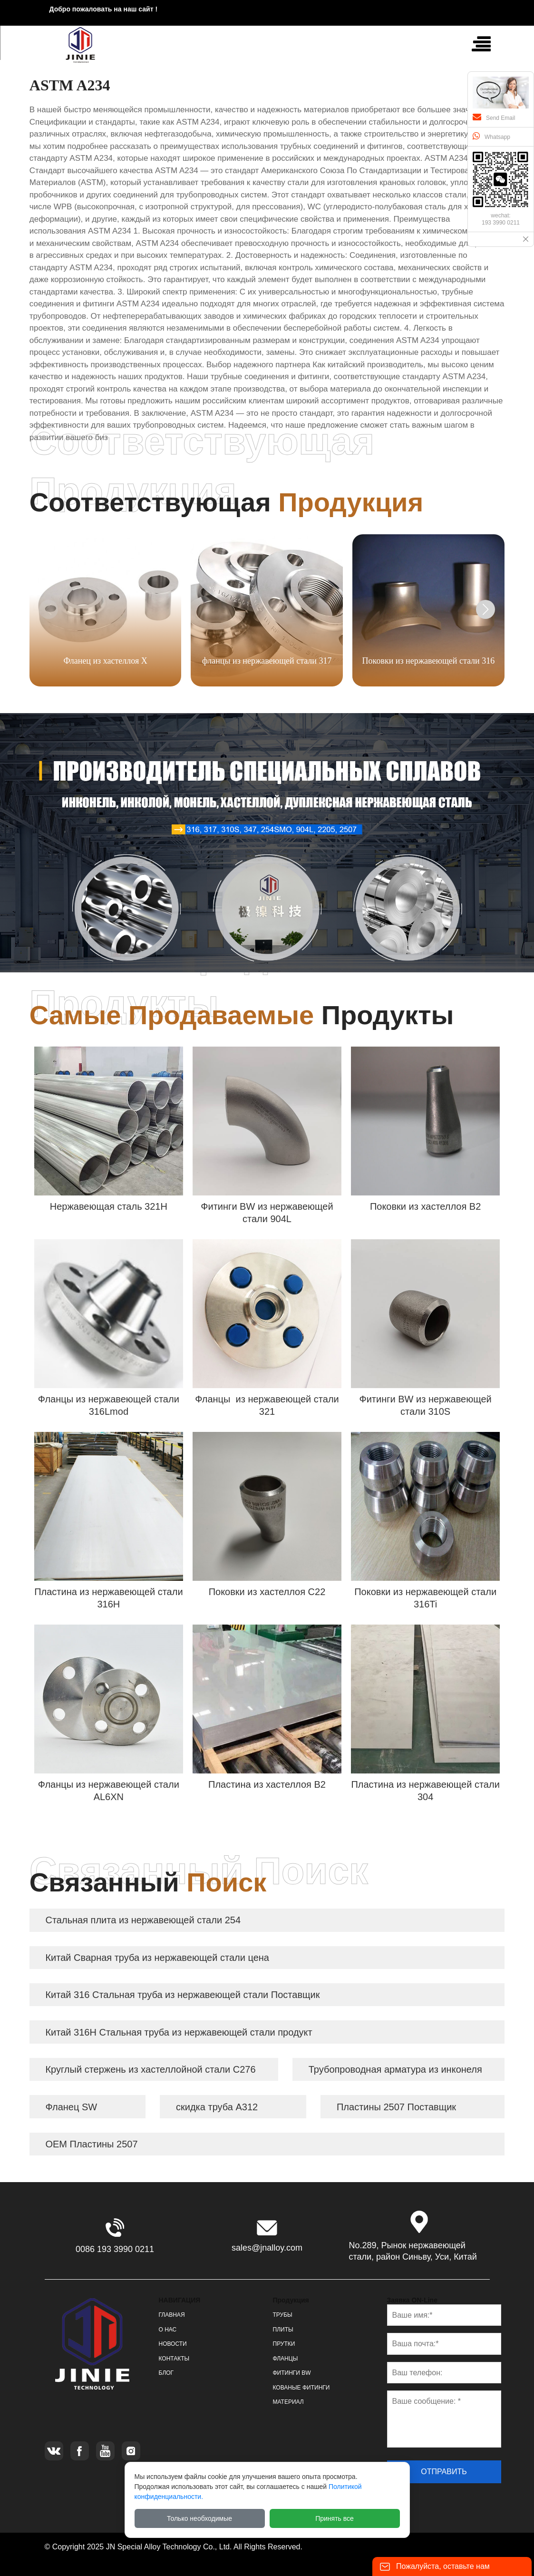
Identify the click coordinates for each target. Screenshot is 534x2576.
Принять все (334, 2518)
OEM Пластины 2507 (91, 2144)
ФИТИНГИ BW (292, 2373)
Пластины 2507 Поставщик (396, 2107)
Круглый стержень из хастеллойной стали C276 (150, 2069)
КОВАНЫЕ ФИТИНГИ (301, 2387)
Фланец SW (71, 2107)
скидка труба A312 (217, 2107)
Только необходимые (199, 2518)
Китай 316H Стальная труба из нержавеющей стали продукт (178, 2032)
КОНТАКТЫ (174, 2358)
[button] (485, 609)
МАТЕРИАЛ (288, 2402)
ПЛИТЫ (283, 2329)
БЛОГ (166, 2373)
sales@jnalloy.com (267, 2248)
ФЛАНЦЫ (285, 2358)
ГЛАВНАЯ (172, 2315)
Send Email (494, 117)
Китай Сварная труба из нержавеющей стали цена (157, 1957)
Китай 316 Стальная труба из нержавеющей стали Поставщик (182, 1994)
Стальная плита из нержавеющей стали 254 (143, 1920)
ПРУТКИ (284, 2344)
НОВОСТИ (173, 2344)
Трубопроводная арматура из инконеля (395, 2069)
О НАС (168, 2329)
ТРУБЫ (282, 2315)
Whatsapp (491, 136)
